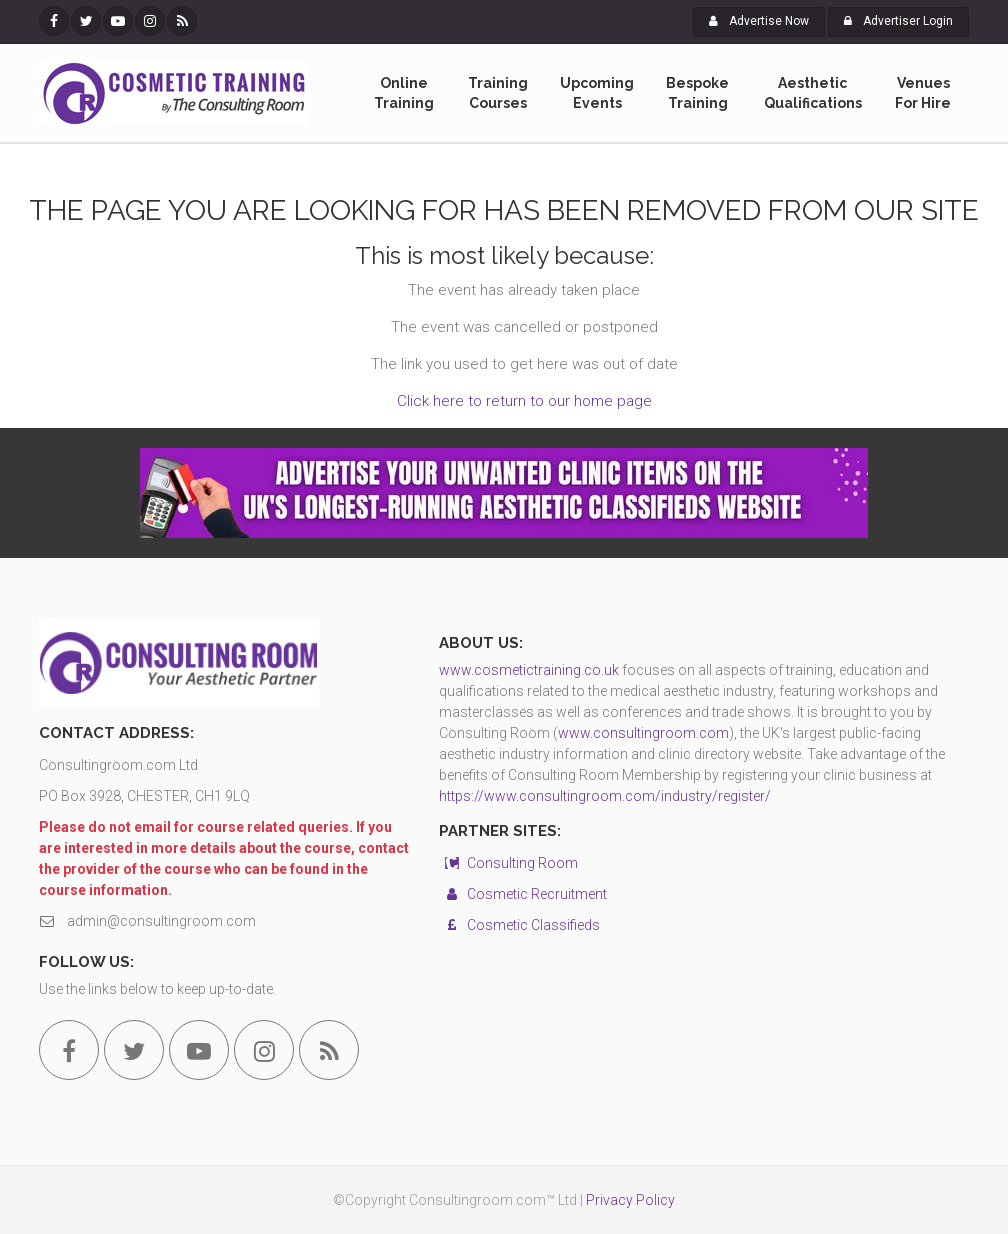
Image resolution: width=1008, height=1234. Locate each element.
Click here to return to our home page (524, 401)
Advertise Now (759, 21)
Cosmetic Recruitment (523, 894)
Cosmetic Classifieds (519, 925)
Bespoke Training (697, 93)
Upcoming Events (597, 93)
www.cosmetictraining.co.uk (529, 670)
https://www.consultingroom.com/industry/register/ (605, 796)
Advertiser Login (898, 21)
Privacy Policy (630, 1200)
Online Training (404, 93)
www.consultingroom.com (643, 733)
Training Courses (498, 93)
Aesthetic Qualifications (813, 93)
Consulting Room (508, 863)
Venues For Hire (923, 93)
